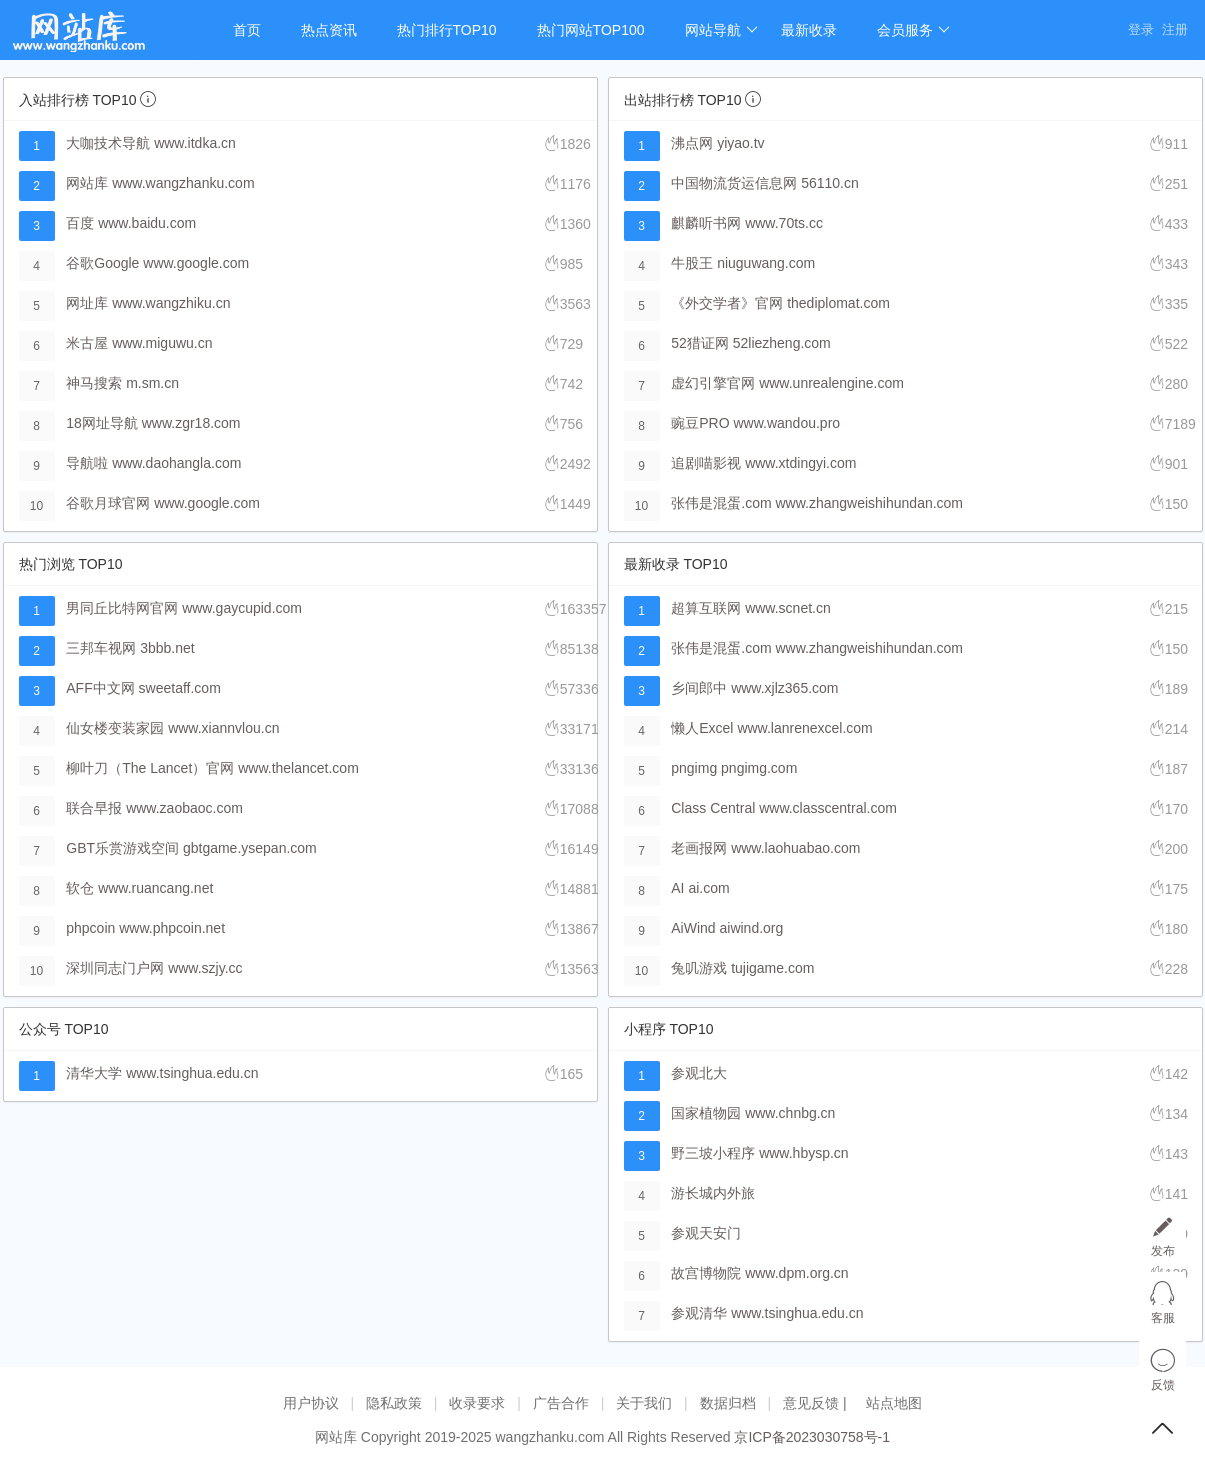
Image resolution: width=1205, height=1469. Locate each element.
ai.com (708, 888)
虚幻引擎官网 (713, 383)
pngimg (694, 768)
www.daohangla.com (176, 463)
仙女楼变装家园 (115, 728)
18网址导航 (102, 423)
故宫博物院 (706, 1273)
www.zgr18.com (191, 423)
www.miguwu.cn (162, 343)
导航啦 (87, 463)
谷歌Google (102, 263)
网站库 (87, 183)
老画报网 (699, 848)
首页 (247, 30)
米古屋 (87, 343)
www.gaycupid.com (242, 608)
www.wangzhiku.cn (171, 303)
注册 (1175, 29)
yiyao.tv (740, 143)
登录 (1141, 29)
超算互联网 (706, 608)
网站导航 (721, 30)
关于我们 (644, 1403)
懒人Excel (702, 728)
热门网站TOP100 (591, 30)
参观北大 (699, 1073)
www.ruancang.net (155, 888)
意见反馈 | (816, 1403)
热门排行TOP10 (447, 30)
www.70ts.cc (784, 223)
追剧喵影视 (706, 463)
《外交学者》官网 (727, 303)
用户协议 (311, 1403)
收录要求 (477, 1403)
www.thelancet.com (298, 768)
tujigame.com (772, 968)
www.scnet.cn (788, 608)
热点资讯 (329, 30)
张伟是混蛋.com (721, 503)
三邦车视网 (101, 648)
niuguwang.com (766, 263)
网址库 (87, 303)
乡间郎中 (699, 688)
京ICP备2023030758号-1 (812, 1437)
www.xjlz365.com (784, 688)
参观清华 (699, 1313)
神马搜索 (94, 383)
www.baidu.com (147, 223)
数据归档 (728, 1403)
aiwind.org (752, 928)
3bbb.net (167, 648)
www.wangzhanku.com (183, 183)
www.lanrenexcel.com (804, 728)
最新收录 (809, 30)
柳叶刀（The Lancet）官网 (150, 768)
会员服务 (913, 30)
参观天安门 (706, 1233)
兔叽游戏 (699, 968)
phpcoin (90, 928)
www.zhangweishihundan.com (869, 503)
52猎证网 (700, 343)
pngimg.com (759, 768)
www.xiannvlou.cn (223, 728)
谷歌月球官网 (108, 503)
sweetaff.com (180, 688)
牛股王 (692, 263)
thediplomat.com (838, 303)
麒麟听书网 (706, 223)
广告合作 (561, 1403)
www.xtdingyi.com (800, 463)
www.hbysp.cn (803, 1153)
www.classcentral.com (828, 808)
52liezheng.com (782, 343)
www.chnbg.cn (790, 1113)
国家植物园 (706, 1113)
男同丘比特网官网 (122, 608)
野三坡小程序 (713, 1153)
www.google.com (196, 263)
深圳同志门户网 (115, 968)
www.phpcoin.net (172, 928)
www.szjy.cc (205, 968)
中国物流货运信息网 (734, 183)
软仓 (80, 888)
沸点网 (692, 143)
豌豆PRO (700, 423)
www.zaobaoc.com (184, 808)
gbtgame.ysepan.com (250, 848)
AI (677, 888)
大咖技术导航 (108, 143)
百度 (80, 223)
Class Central (713, 808)
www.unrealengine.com (831, 383)
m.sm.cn (152, 383)
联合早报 (94, 808)
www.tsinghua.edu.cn (192, 1073)
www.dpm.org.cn (796, 1273)
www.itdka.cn (195, 143)
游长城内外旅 (713, 1193)
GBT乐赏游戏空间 (122, 848)
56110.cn (830, 183)
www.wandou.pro (786, 423)
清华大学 (94, 1073)
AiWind (693, 928)
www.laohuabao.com (795, 848)
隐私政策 (394, 1403)
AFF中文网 (100, 688)
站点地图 (894, 1403)
